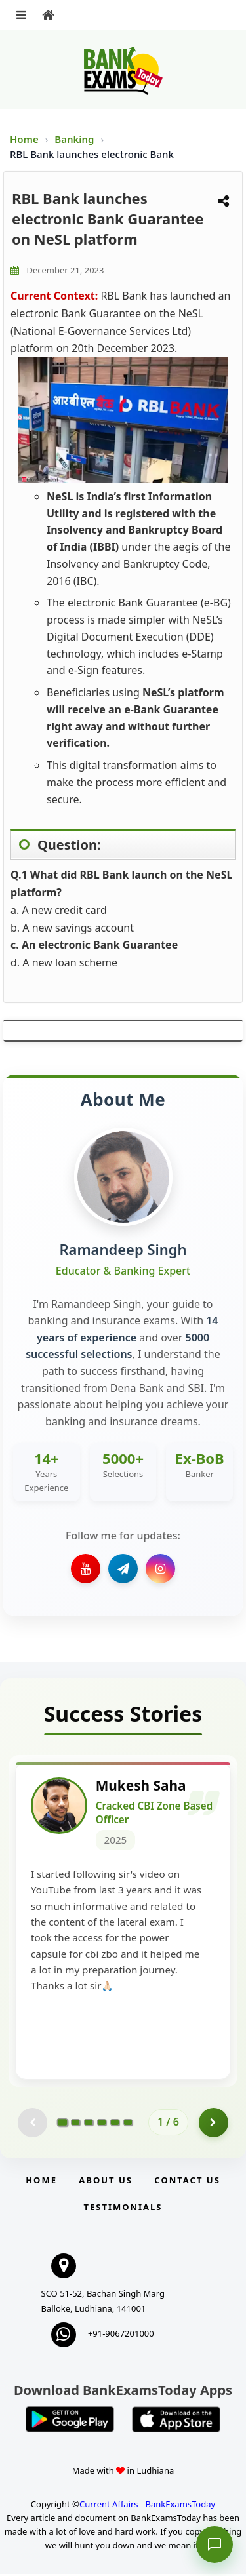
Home (24, 139)
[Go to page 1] (62, 2124)
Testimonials (122, 2208)
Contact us (187, 2181)
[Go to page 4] (101, 2123)
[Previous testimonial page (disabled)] (32, 2124)
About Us (106, 2181)
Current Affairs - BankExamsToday (147, 2505)
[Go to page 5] (114, 2123)
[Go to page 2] (75, 2123)
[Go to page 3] (88, 2123)
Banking (74, 139)
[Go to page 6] (128, 2123)
